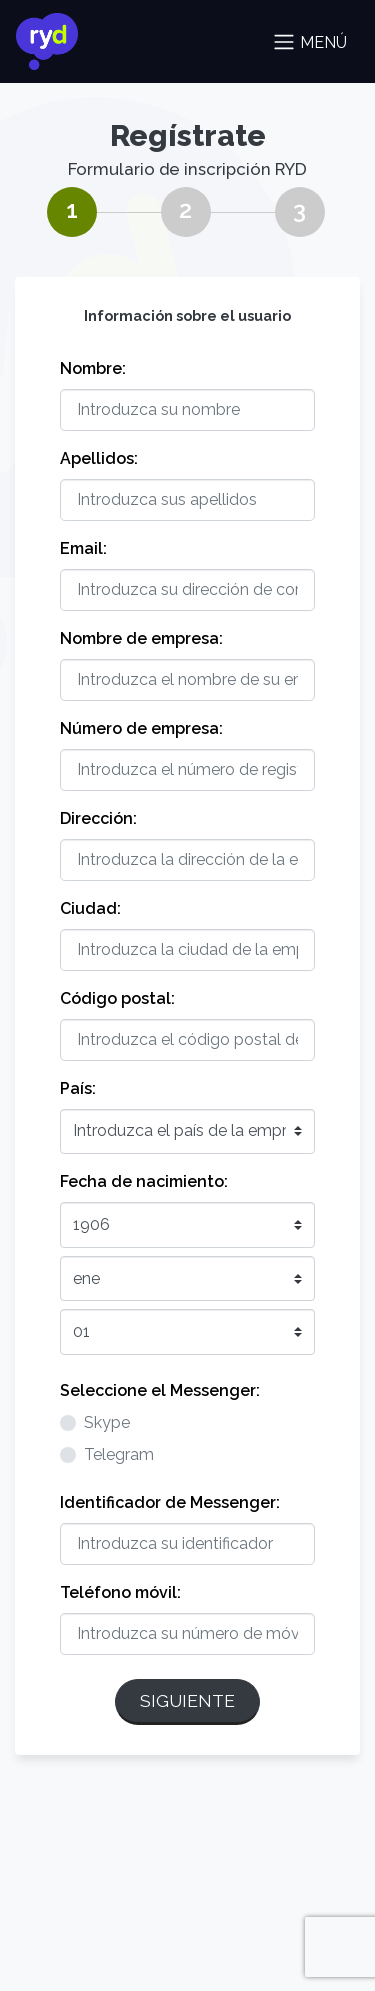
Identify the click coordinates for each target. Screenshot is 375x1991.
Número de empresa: (141, 728)
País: (78, 1088)
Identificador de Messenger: (170, 1502)
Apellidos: (99, 458)
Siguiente (187, 1700)
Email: (83, 548)
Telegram (119, 1454)
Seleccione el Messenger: (160, 1390)
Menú (309, 42)
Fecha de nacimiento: (144, 1181)
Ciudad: (90, 908)
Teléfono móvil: (120, 1592)
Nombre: (93, 368)
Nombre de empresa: (141, 638)
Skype (107, 1422)
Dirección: (98, 818)
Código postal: (117, 998)
